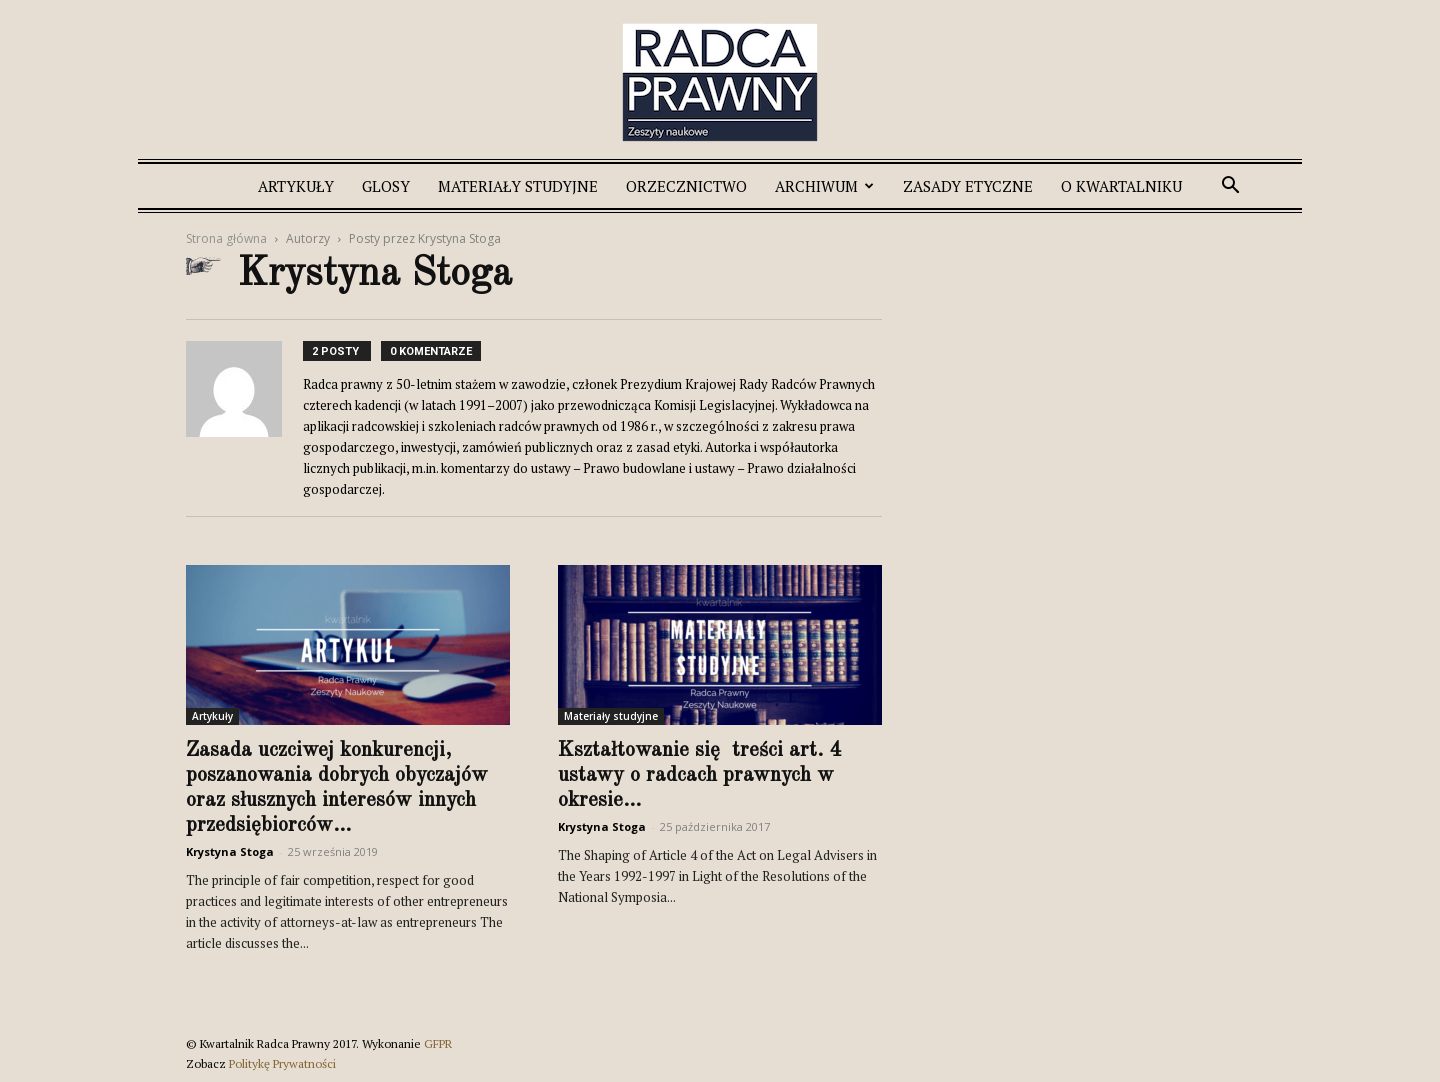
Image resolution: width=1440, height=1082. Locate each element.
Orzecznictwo (686, 186)
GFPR (438, 1043)
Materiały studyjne (518, 186)
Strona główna (226, 238)
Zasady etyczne (968, 186)
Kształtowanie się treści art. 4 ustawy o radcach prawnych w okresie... (699, 775)
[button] (1230, 187)
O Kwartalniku (1121, 186)
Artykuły (296, 186)
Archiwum (824, 186)
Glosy (386, 186)
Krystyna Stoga (230, 851)
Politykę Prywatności (282, 1063)
